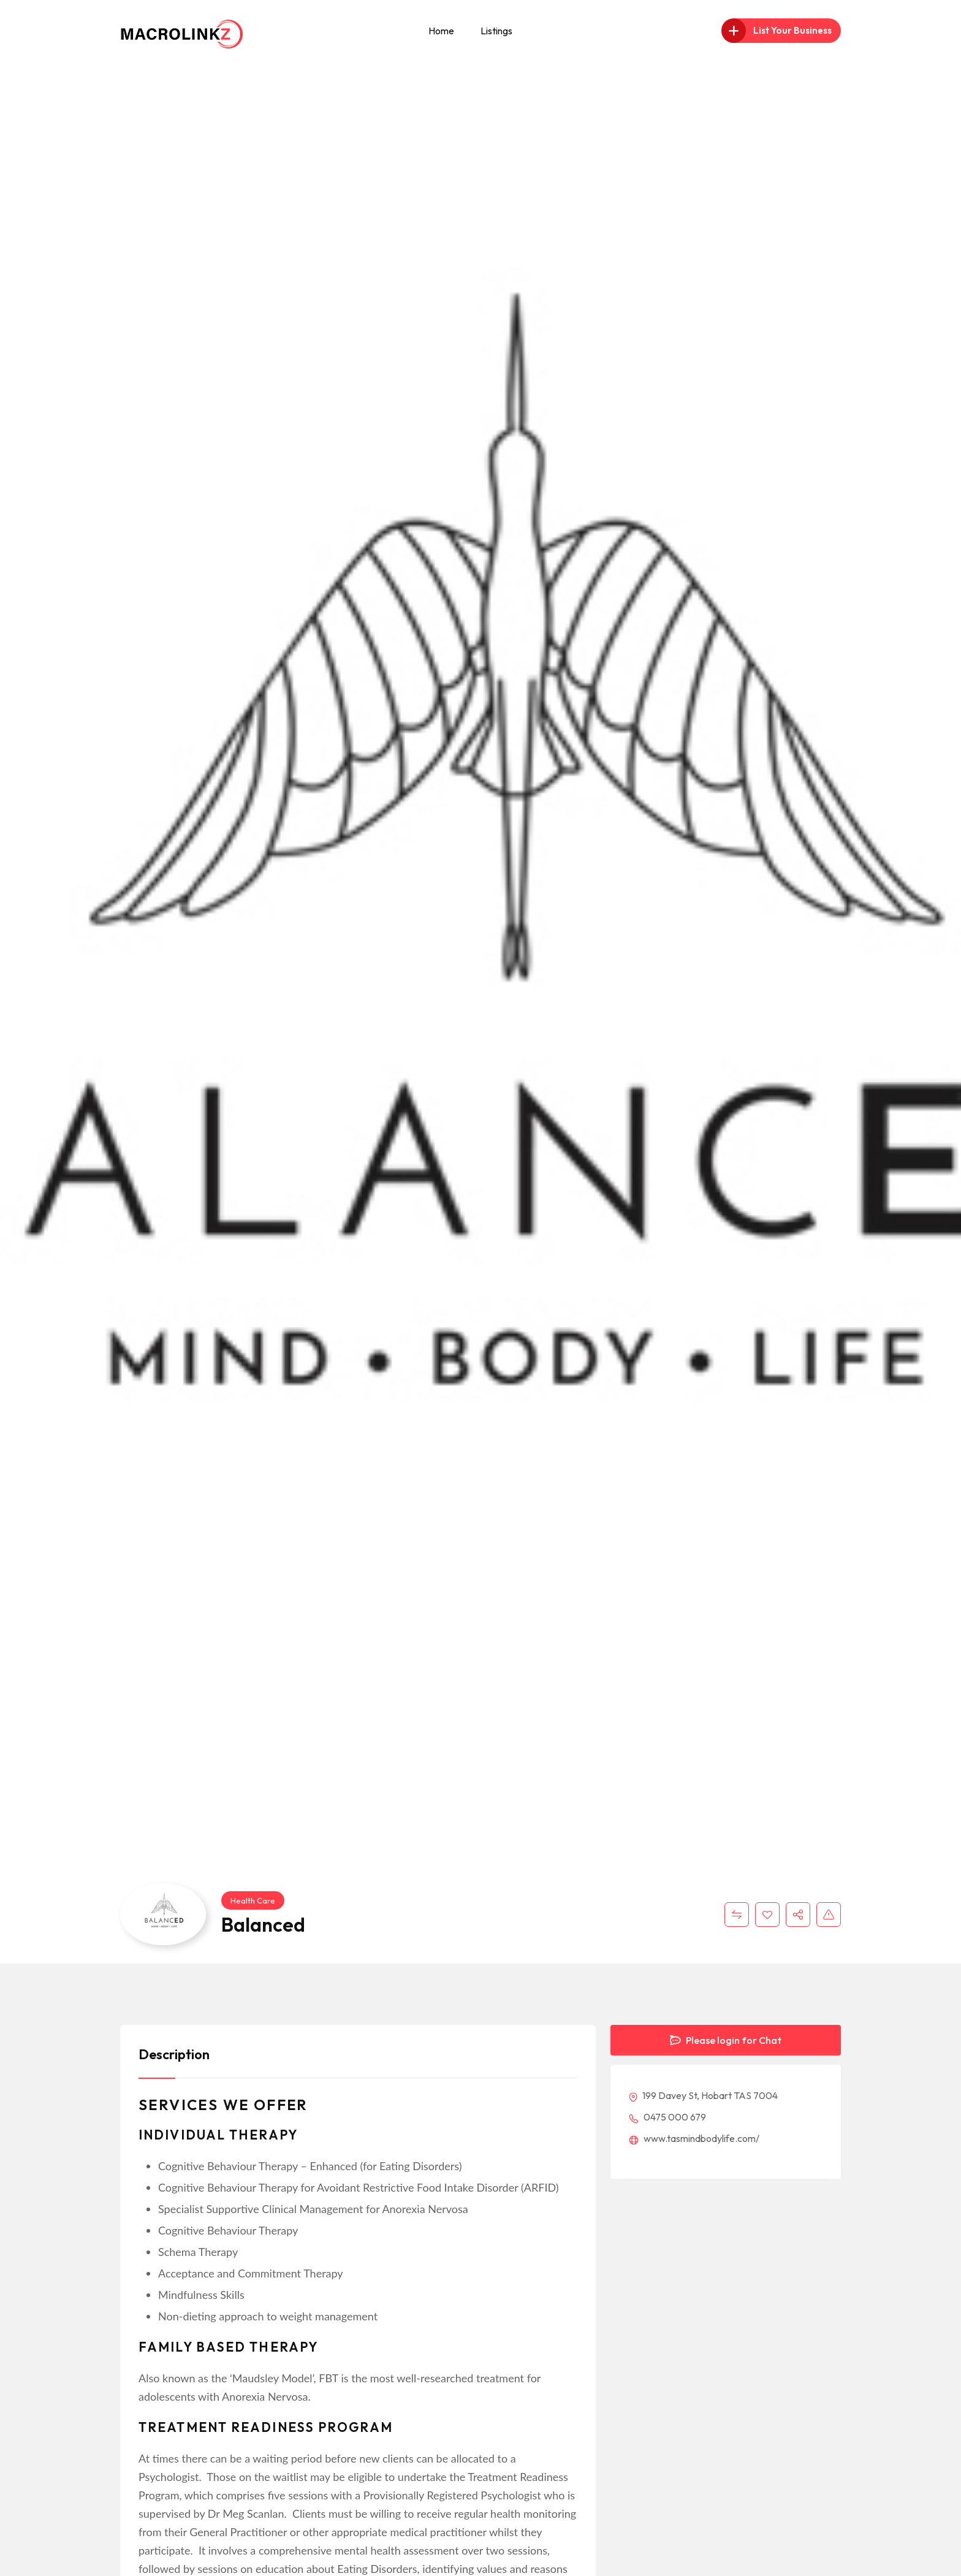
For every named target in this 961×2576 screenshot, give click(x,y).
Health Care (252, 1900)
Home (441, 31)
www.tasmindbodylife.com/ (694, 2138)
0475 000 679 (667, 2117)
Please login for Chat (725, 2040)
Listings (496, 31)
